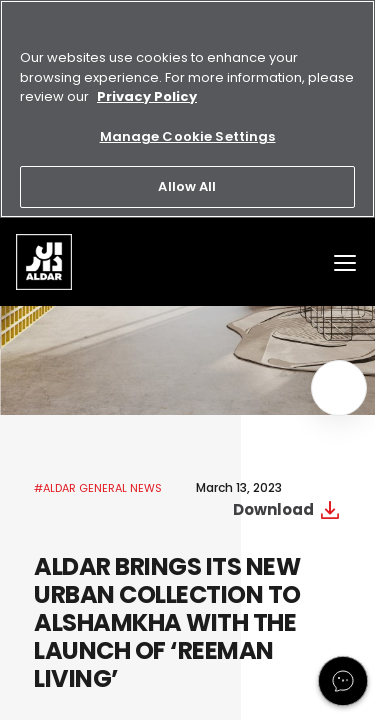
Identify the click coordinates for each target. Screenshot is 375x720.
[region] (187, 109)
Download (273, 509)
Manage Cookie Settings (188, 136)
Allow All (187, 186)
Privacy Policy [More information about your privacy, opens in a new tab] (147, 96)
